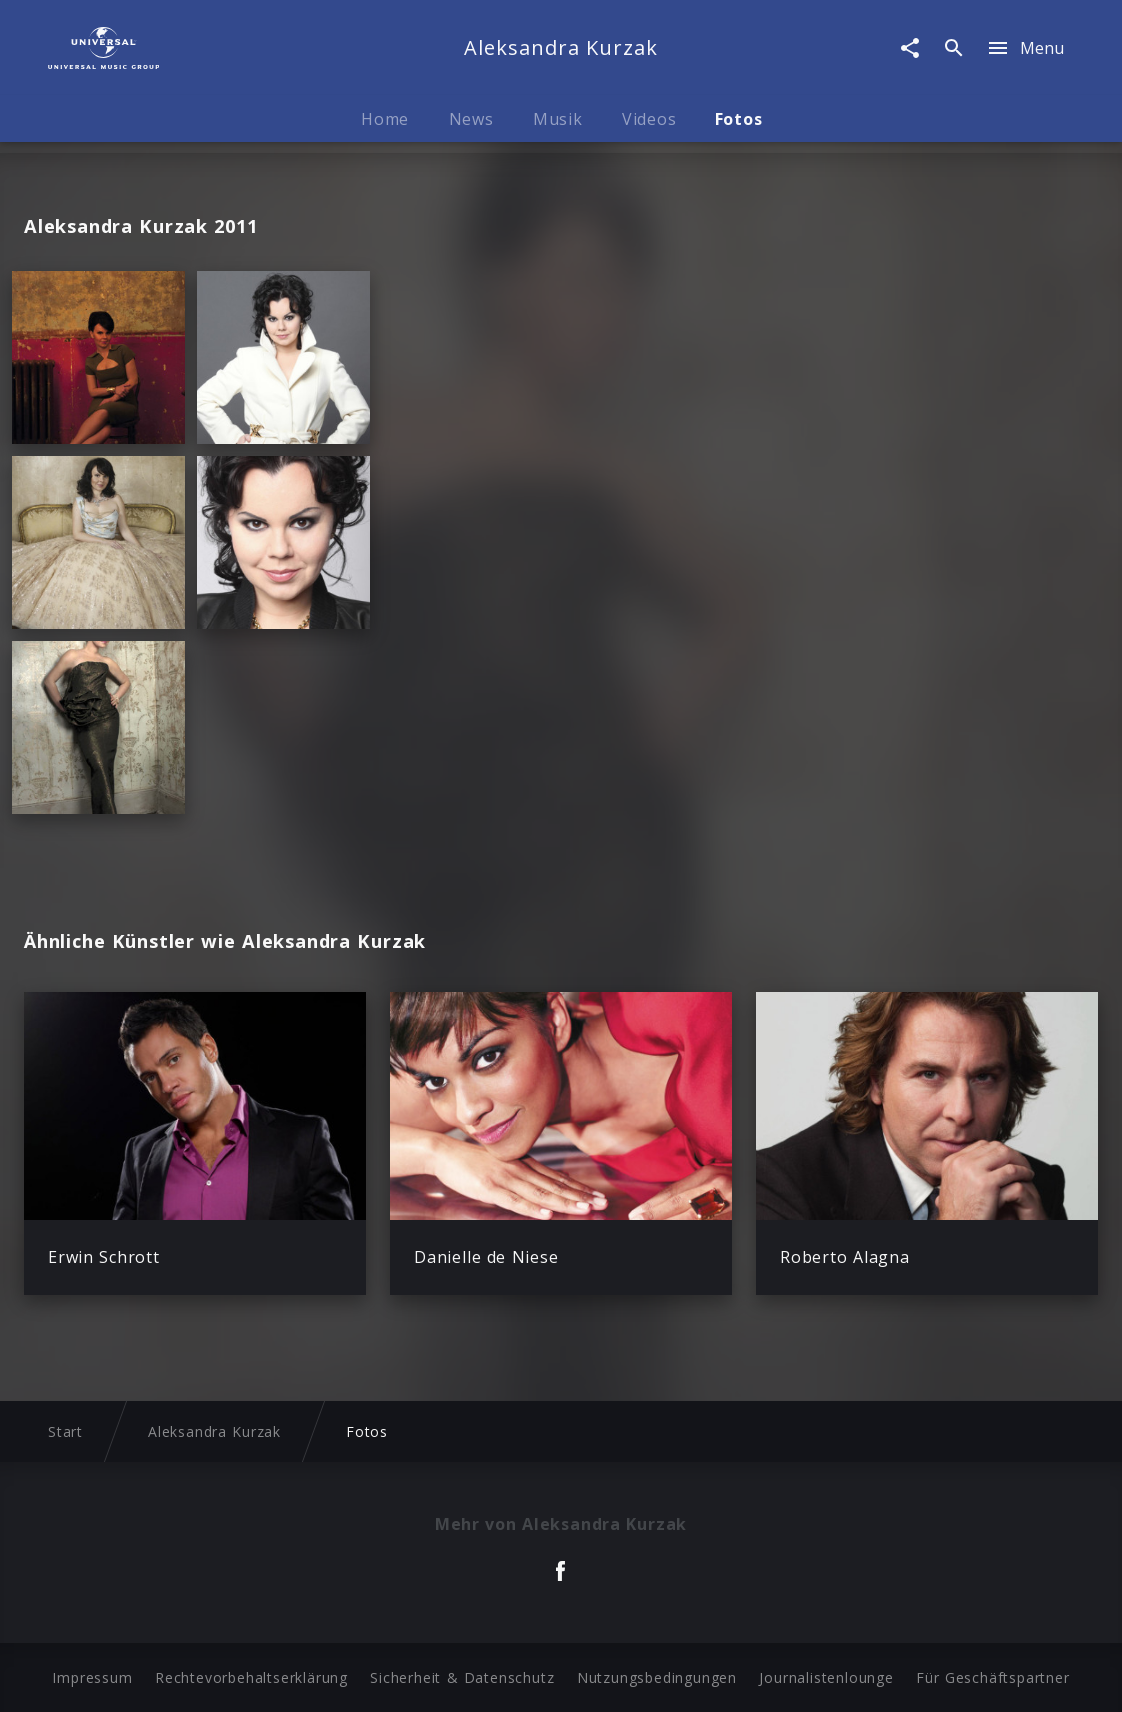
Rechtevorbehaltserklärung (251, 1677)
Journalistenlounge (826, 1677)
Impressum (92, 1677)
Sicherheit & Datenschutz (462, 1677)
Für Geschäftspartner (992, 1677)
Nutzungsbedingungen (657, 1677)
